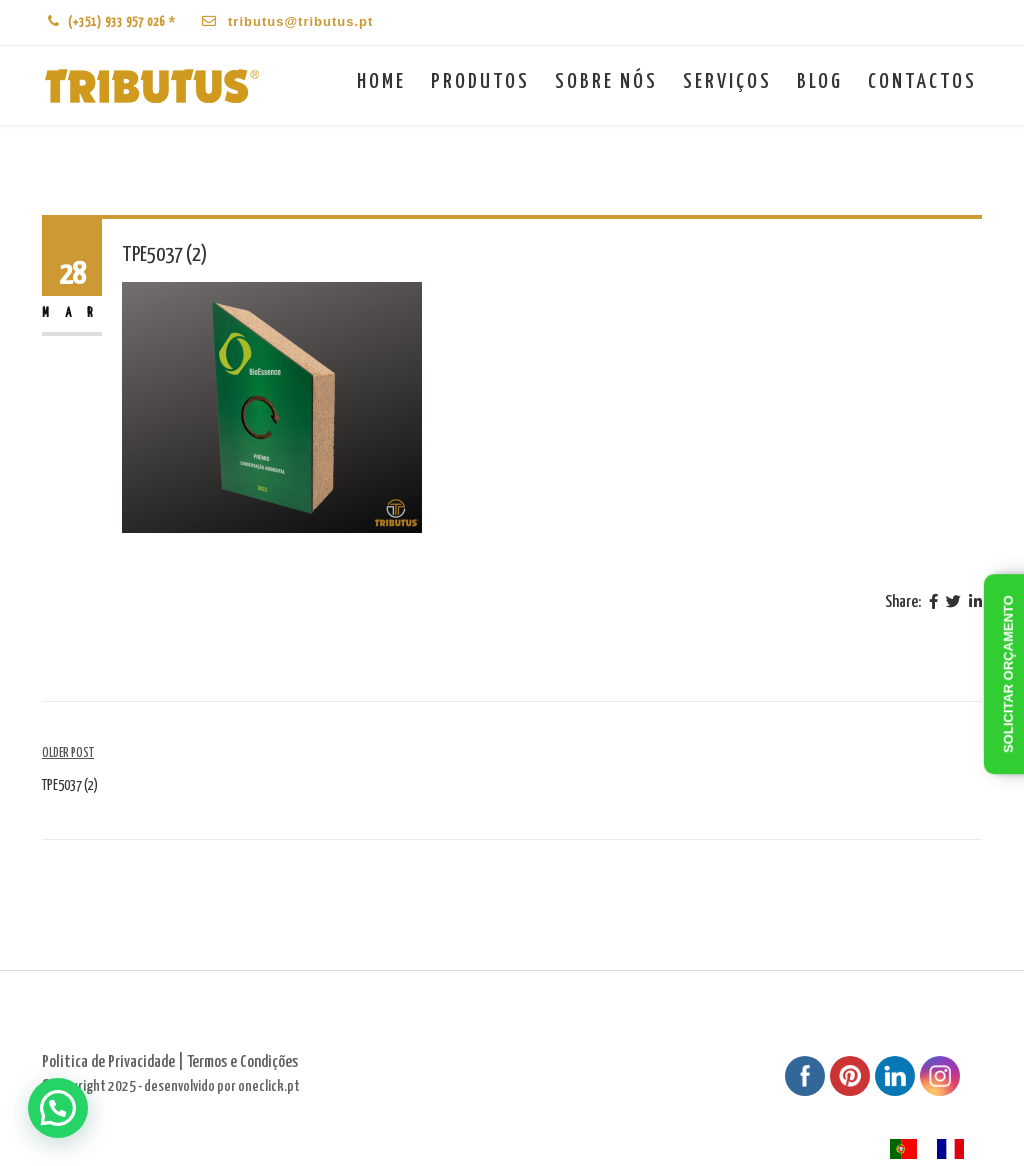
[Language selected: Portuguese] (937, 1149)
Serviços (727, 82)
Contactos (922, 82)
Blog (820, 82)
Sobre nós (606, 82)
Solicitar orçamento (1008, 675)
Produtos (480, 82)
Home (381, 82)
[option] (955, 1149)
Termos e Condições (242, 1062)
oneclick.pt (269, 1086)
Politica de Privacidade (108, 1062)
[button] (58, 1108)
